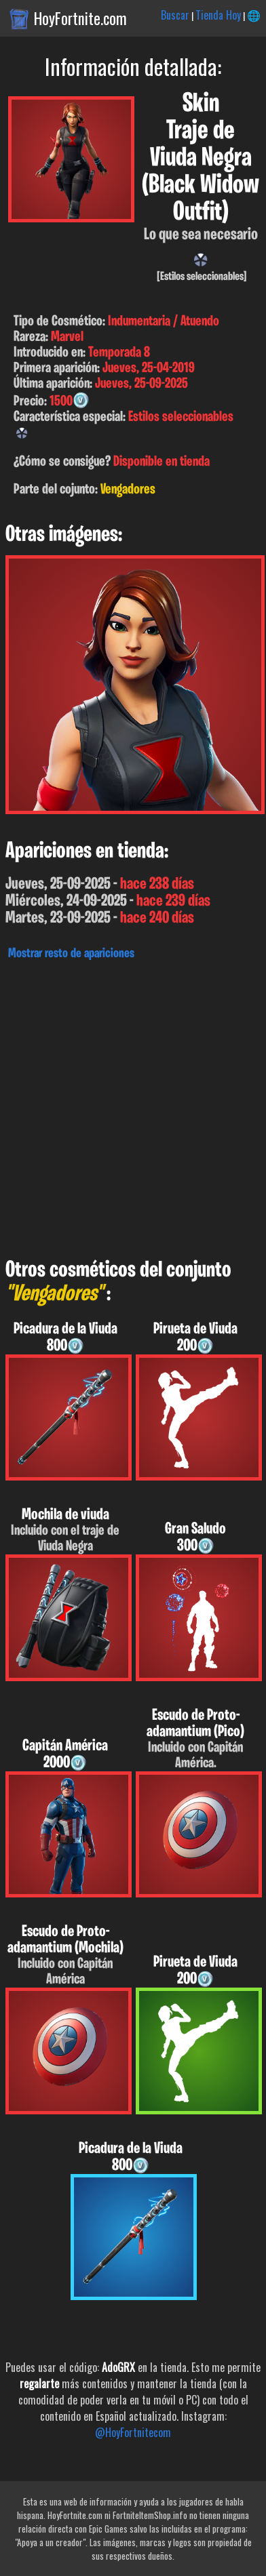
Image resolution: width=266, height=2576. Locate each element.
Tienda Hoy (218, 15)
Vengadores (127, 490)
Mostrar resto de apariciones (71, 954)
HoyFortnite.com (80, 18)
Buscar (175, 15)
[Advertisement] (133, 1106)
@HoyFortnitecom (133, 2432)
